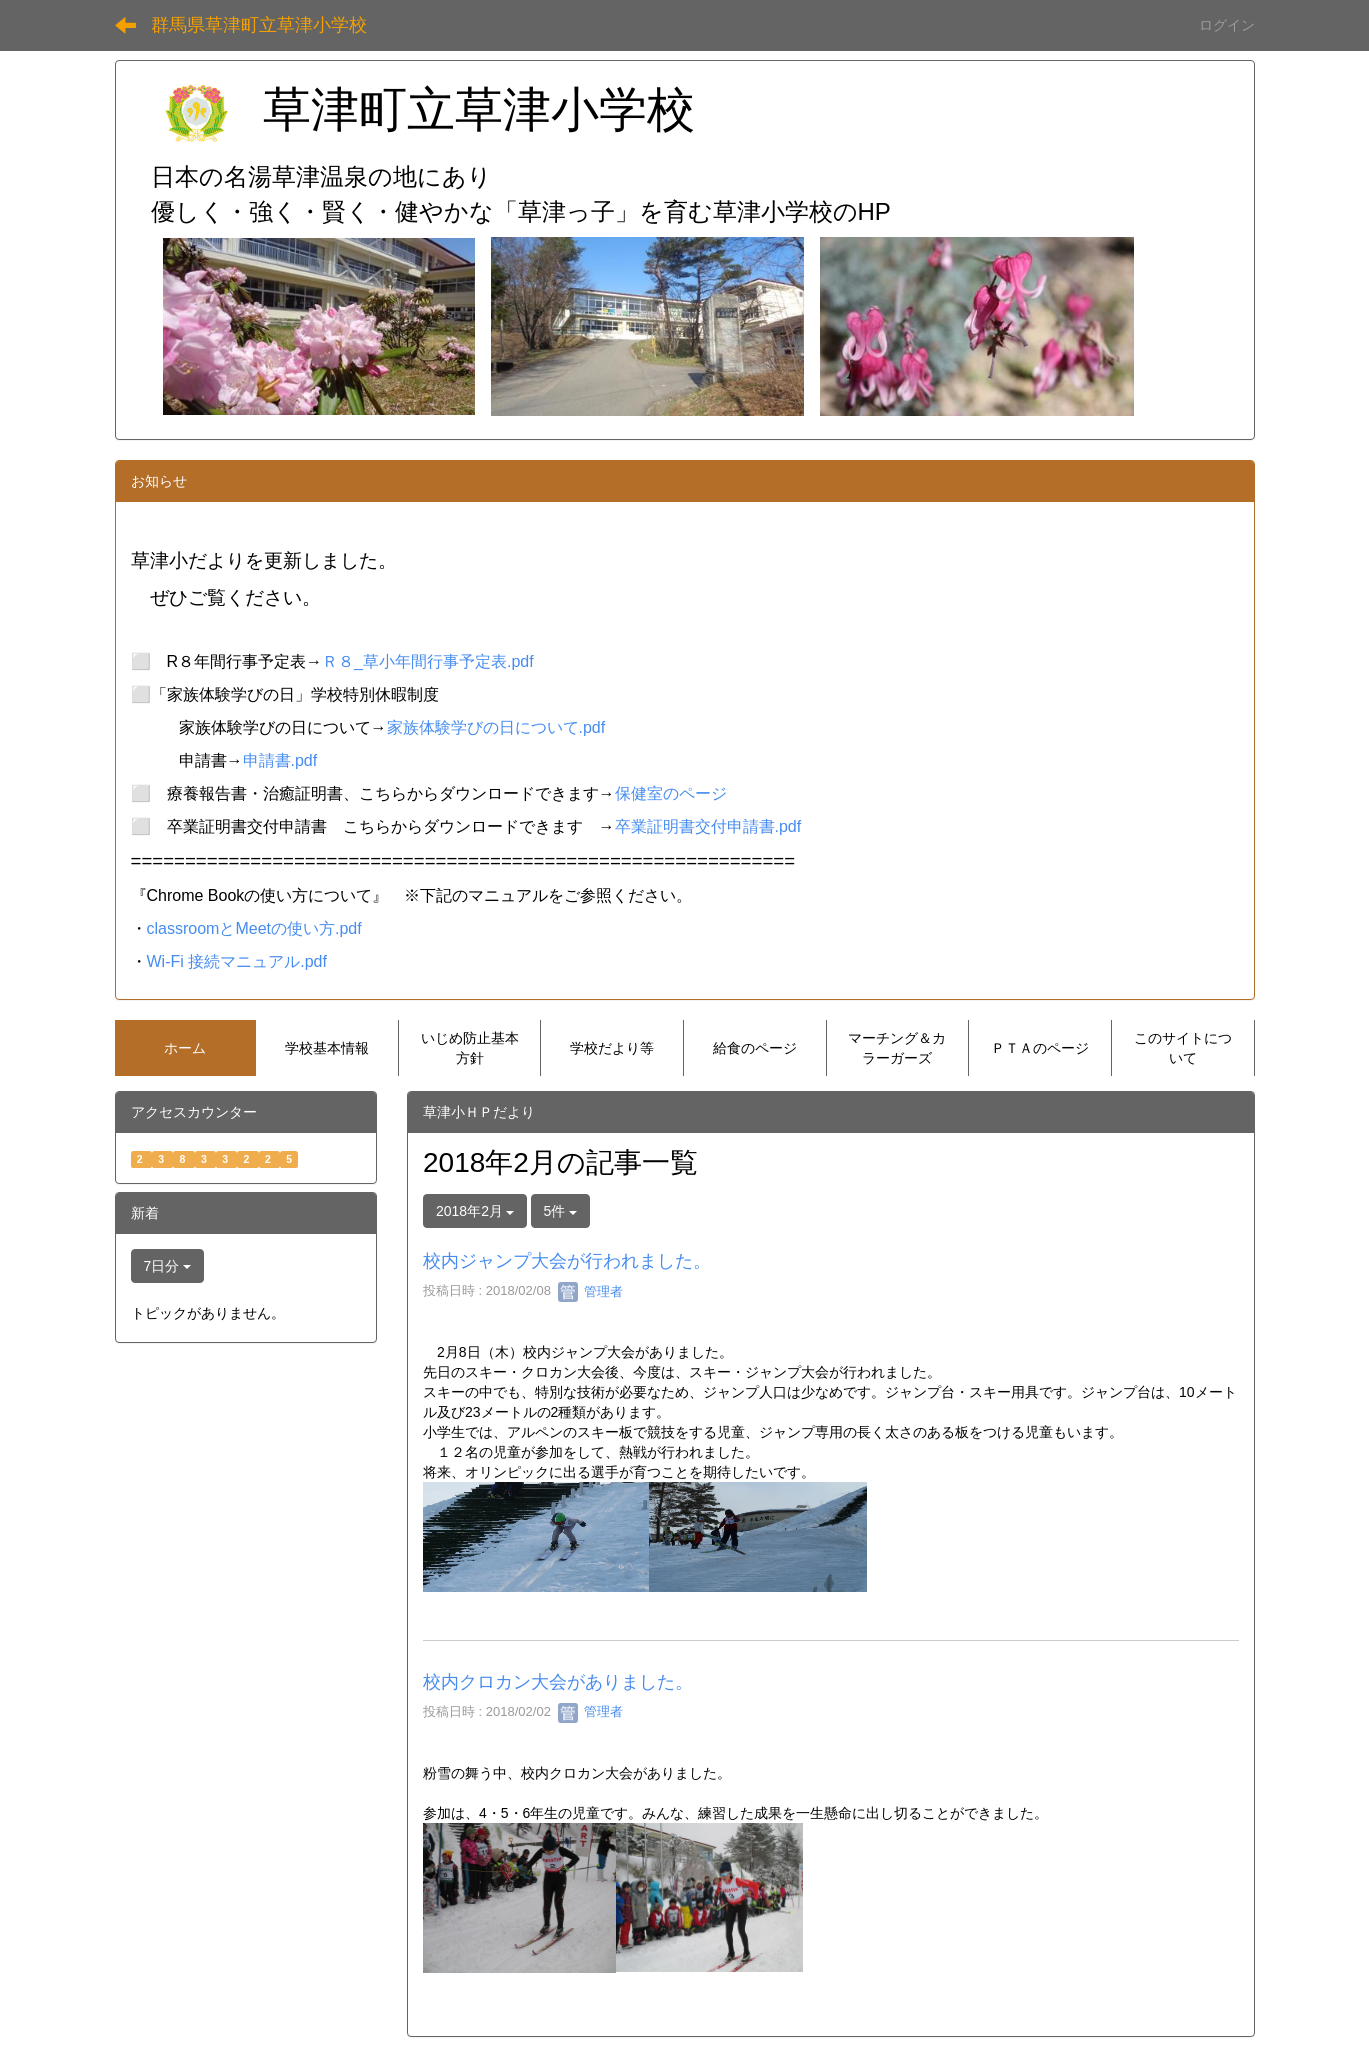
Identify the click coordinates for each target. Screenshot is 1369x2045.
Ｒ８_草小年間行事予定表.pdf (428, 661)
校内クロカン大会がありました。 (558, 1682)
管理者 (590, 1291)
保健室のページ (671, 793)
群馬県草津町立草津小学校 (259, 25)
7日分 (168, 1266)
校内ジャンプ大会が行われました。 (567, 1261)
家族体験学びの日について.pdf (496, 727)
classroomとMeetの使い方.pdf (254, 928)
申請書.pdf (280, 760)
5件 (561, 1211)
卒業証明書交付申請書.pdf (708, 826)
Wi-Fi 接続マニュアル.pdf (237, 961)
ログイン (1227, 25)
